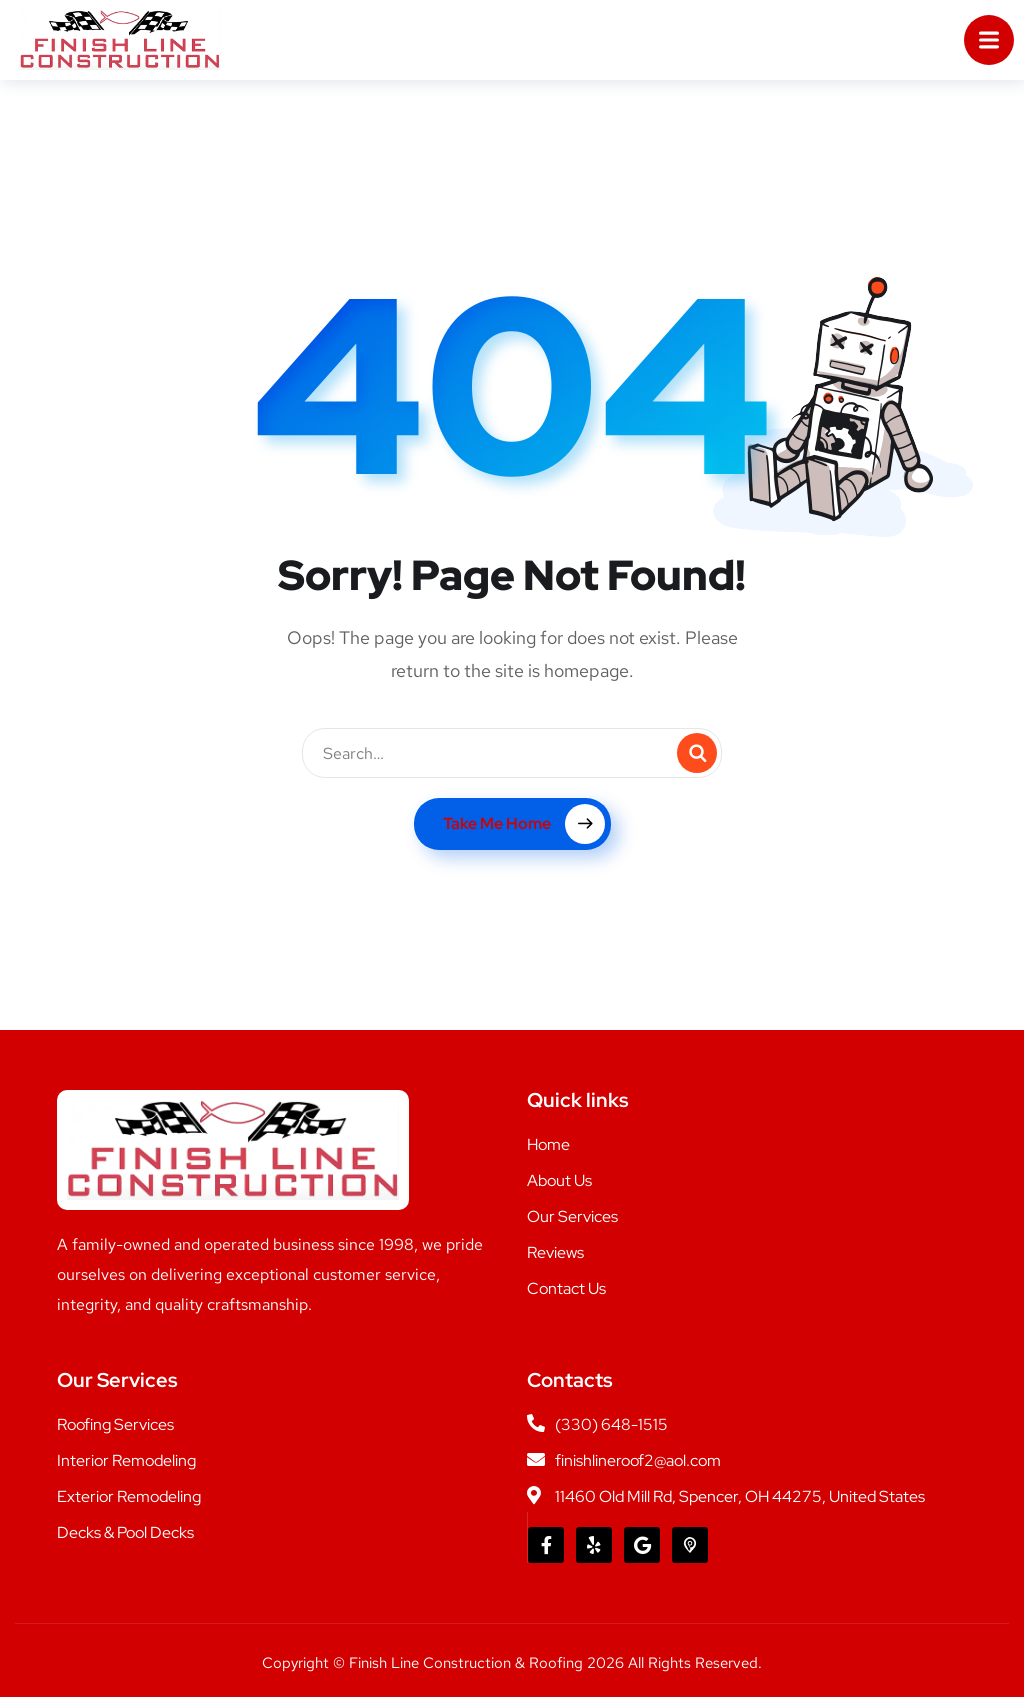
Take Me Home (524, 824)
